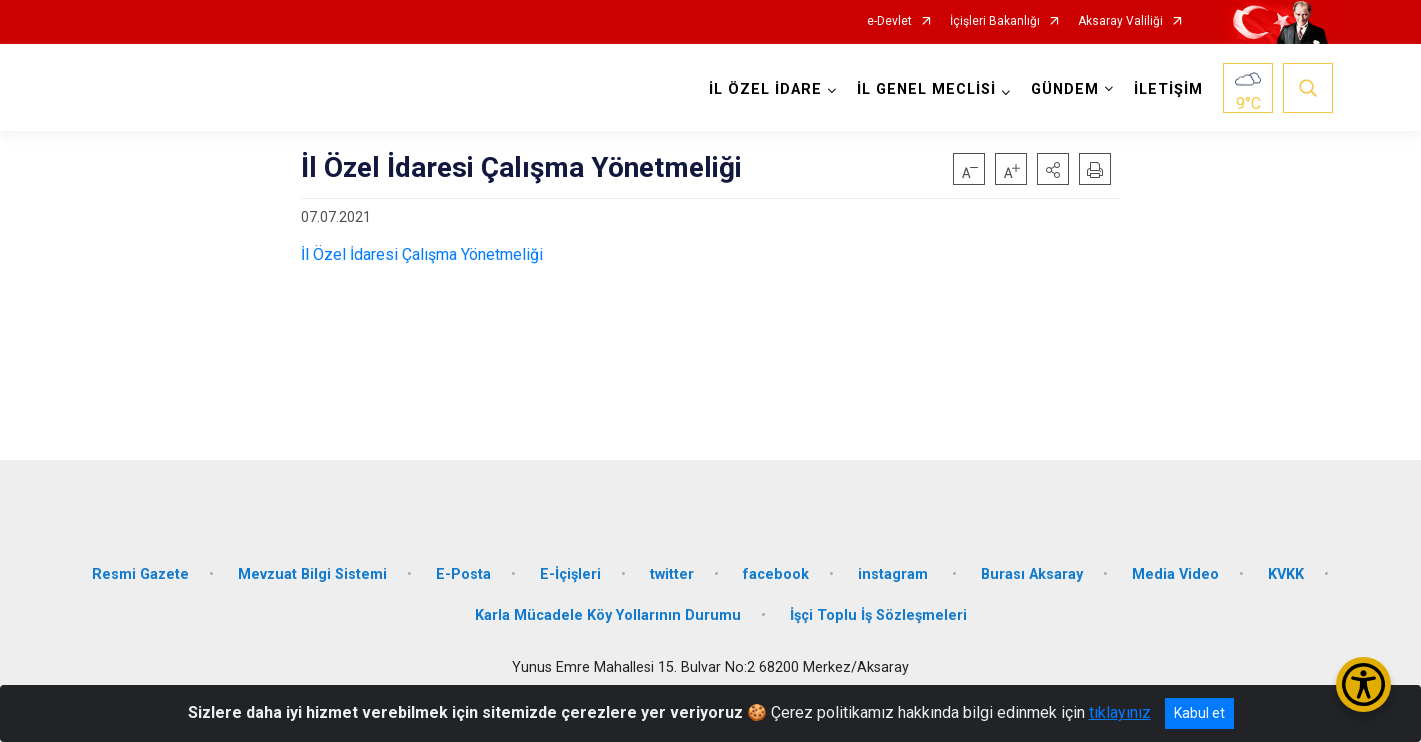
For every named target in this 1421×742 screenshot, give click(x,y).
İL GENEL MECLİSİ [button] (926, 89)
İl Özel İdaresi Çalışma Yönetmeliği (422, 254)
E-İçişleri (570, 572)
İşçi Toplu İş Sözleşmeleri (878, 614)
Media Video (1175, 572)
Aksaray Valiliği (1120, 21)
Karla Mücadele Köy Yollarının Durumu (608, 614)
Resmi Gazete (140, 572)
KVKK (1286, 572)
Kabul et (1199, 713)
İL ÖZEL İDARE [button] (765, 89)
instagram (895, 572)
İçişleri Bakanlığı (995, 21)
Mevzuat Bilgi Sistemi (312, 572)
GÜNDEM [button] (1065, 89)
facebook (776, 572)
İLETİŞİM (1168, 89)
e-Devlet (889, 21)
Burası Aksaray (1032, 572)
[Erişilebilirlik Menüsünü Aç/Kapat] (1363, 684)
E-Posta (463, 572)
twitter (672, 572)
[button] (1053, 169)
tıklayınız (1120, 712)
